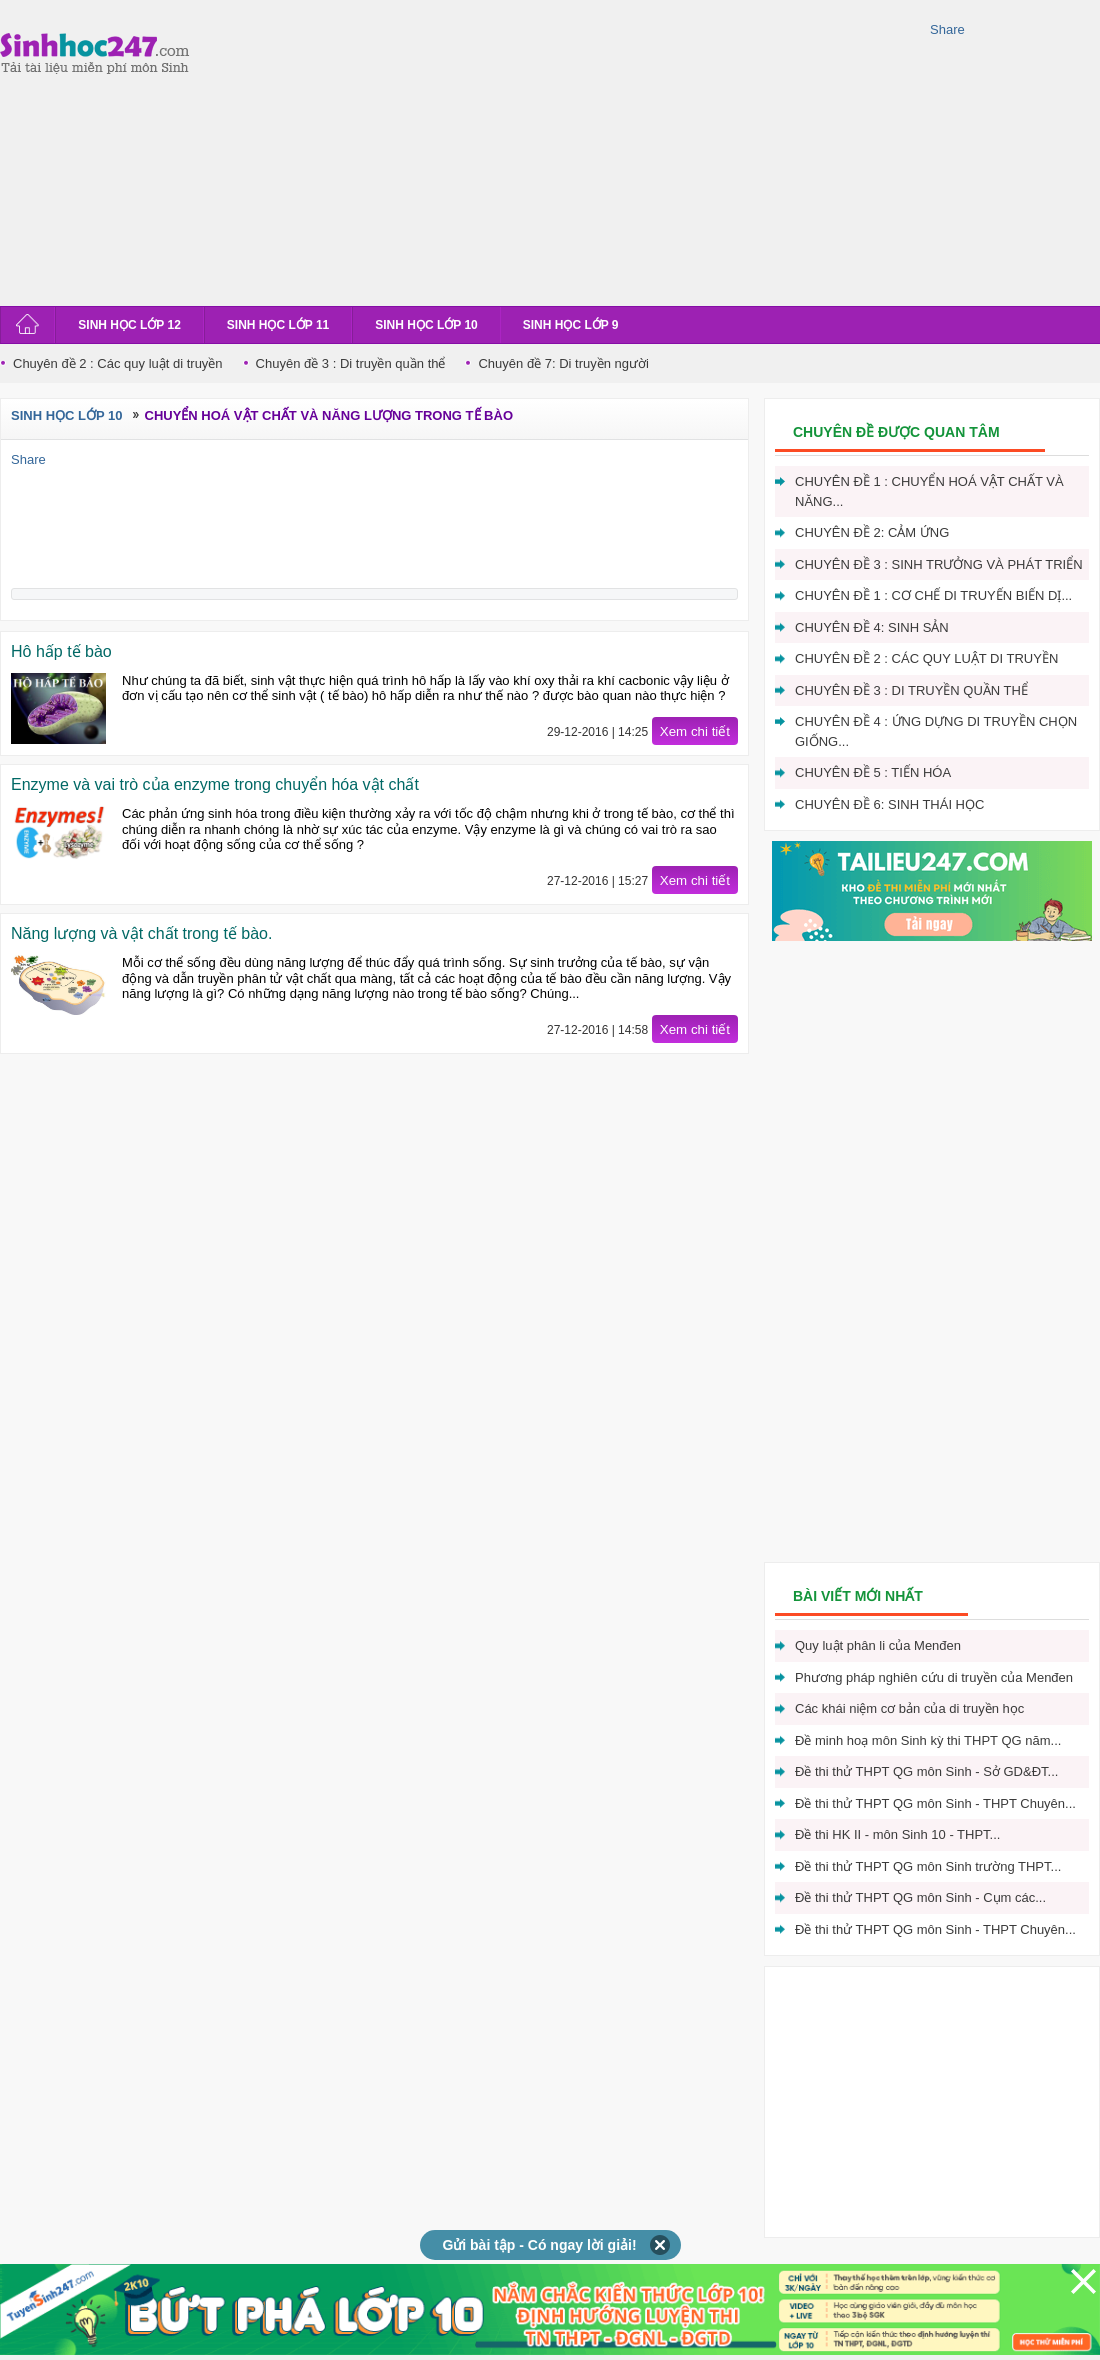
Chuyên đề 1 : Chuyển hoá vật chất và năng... (929, 491)
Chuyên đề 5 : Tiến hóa (873, 772)
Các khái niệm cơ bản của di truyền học (909, 1708)
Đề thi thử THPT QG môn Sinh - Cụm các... (920, 1897)
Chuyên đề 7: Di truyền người (563, 363)
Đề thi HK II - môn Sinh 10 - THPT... (897, 1834)
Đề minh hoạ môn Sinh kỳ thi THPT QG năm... (928, 1740)
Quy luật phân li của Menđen (878, 1645)
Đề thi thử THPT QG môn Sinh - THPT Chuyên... (935, 1803)
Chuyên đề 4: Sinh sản (872, 627)
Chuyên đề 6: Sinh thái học (889, 804)
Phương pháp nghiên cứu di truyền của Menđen (934, 1677)
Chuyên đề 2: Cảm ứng (872, 532)
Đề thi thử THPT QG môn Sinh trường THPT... (928, 1866)
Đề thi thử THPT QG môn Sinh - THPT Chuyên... (935, 1929)
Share (947, 29)
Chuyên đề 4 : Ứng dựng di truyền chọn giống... (936, 731)
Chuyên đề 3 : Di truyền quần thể (351, 363)
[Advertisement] (484, 150)
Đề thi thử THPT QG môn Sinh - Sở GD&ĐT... (926, 1771)
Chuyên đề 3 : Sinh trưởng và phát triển (939, 564)
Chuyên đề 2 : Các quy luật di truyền (118, 363)
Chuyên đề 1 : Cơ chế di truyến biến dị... (933, 595)
